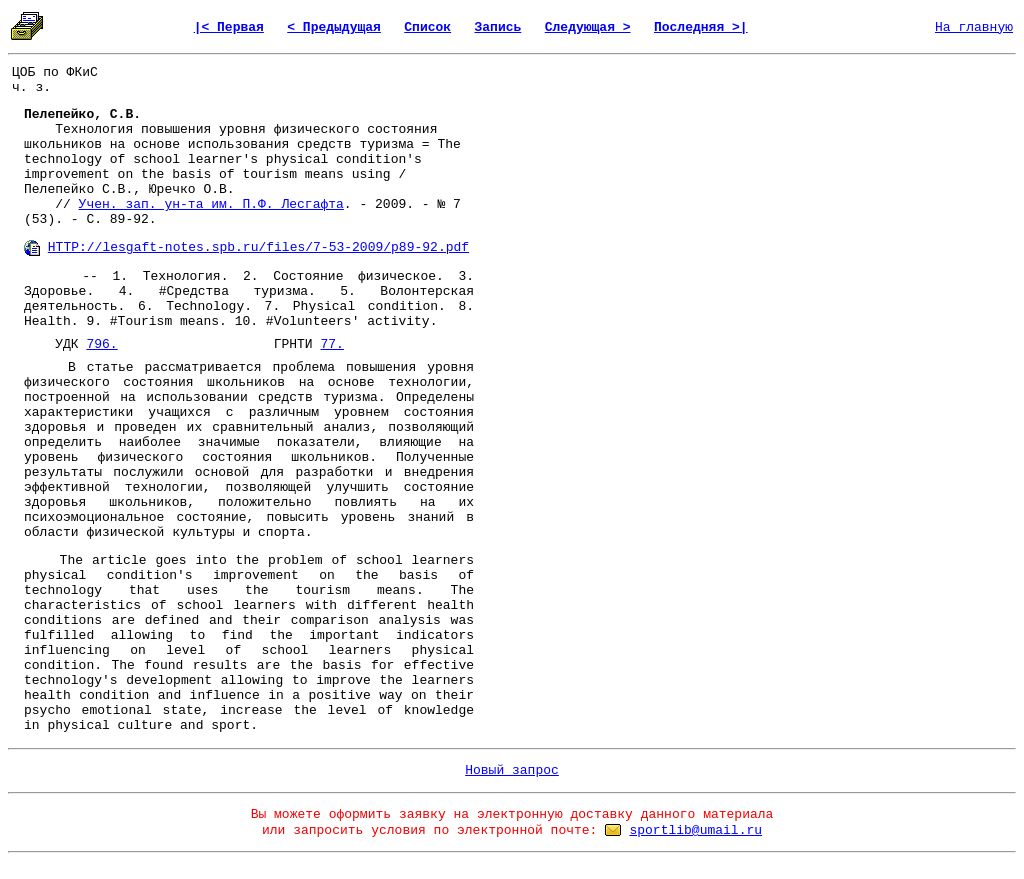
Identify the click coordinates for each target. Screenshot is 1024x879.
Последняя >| (701, 27)
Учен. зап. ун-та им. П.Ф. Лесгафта (211, 204)
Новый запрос (512, 770)
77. (331, 344)
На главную (974, 27)
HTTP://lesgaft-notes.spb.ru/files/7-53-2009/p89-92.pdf (258, 247)
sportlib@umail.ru (695, 830)
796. (101, 344)
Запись (498, 27)
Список (427, 27)
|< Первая (229, 27)
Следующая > (588, 27)
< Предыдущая (334, 27)
